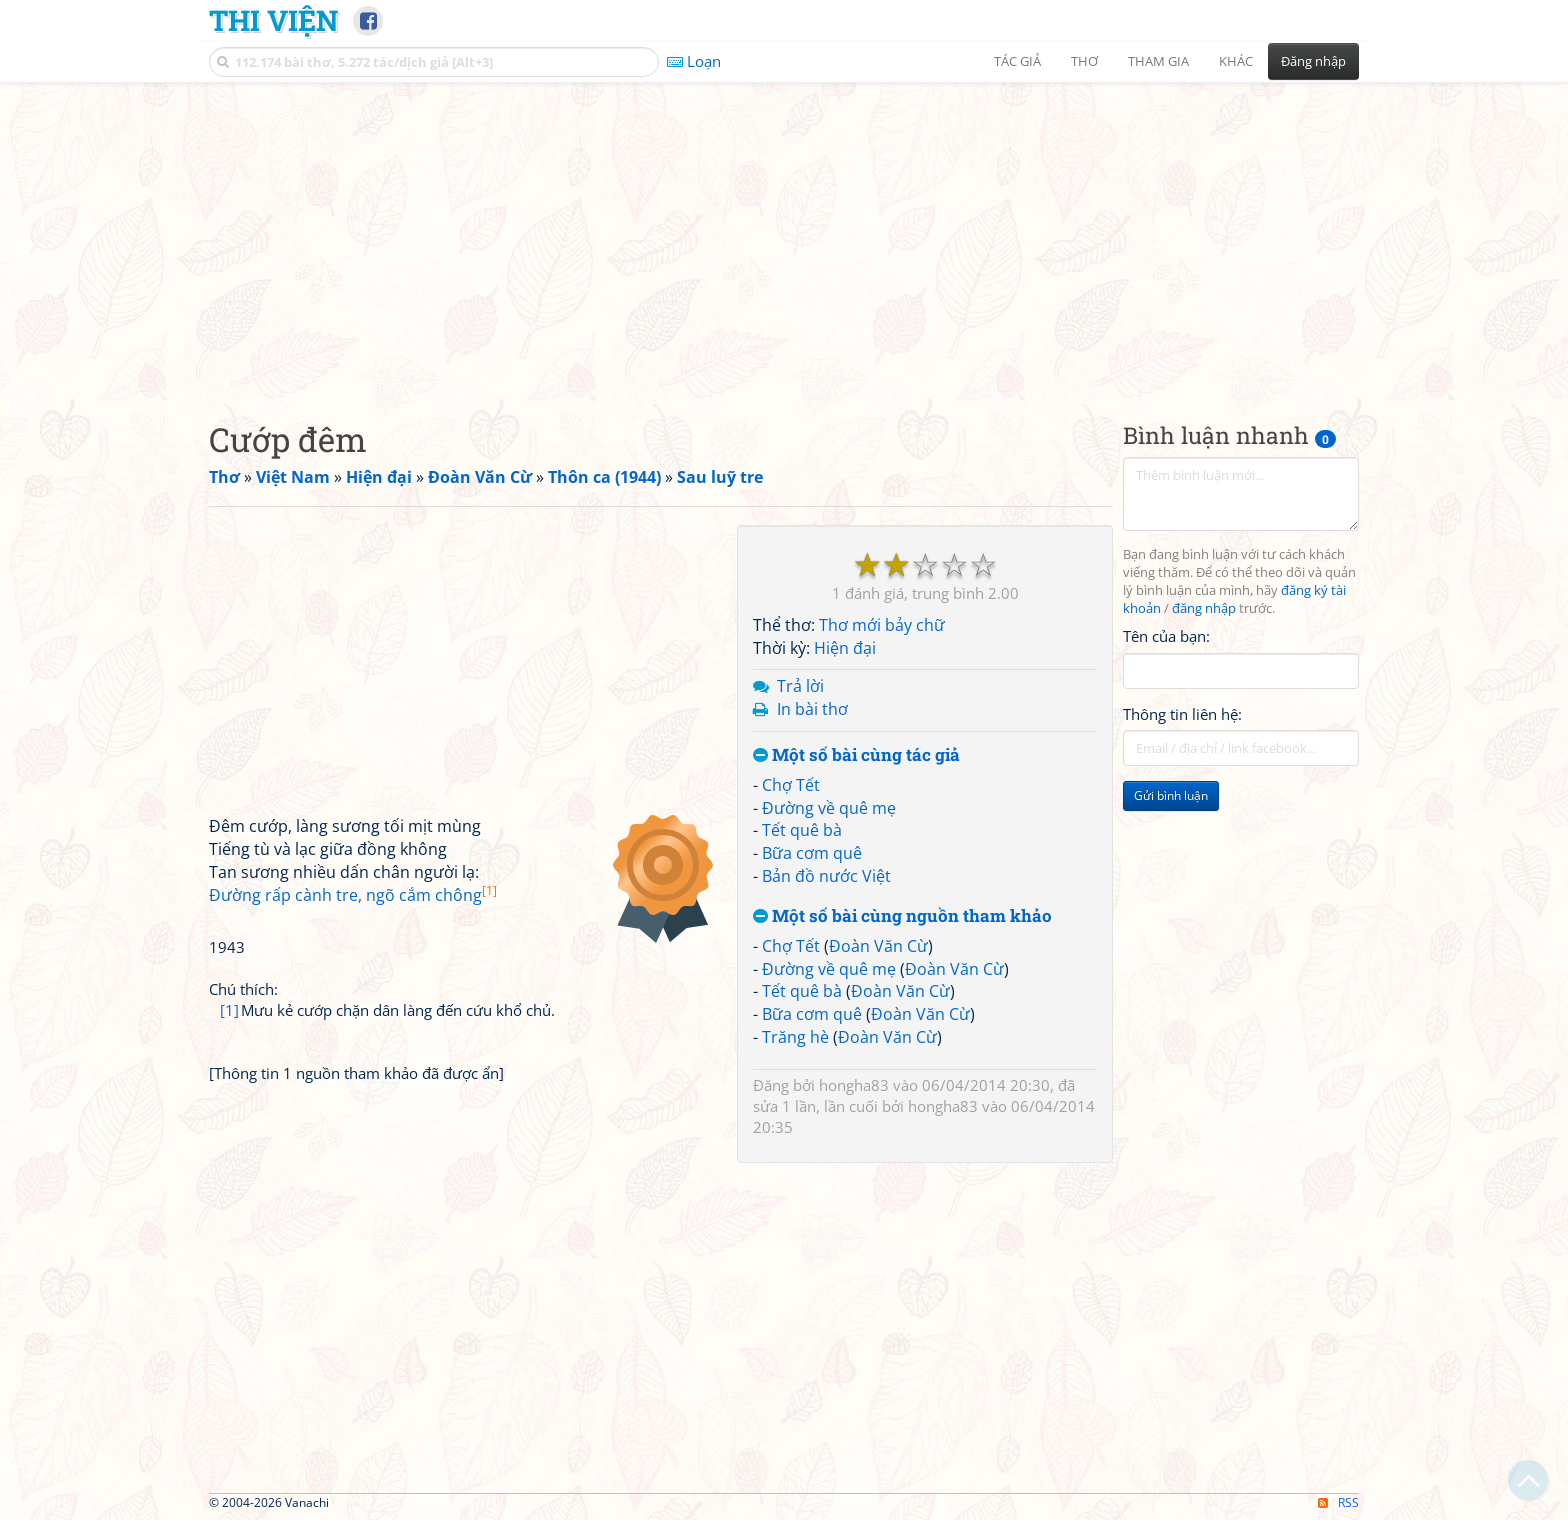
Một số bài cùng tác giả (856, 755)
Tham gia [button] (1158, 61)
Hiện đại (845, 648)
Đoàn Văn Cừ (878, 946)
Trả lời (800, 686)
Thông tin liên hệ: (1182, 714)
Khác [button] (1236, 61)
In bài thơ (812, 709)
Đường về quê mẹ (829, 808)
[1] (229, 1010)
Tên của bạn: (1166, 636)
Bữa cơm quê (812, 853)
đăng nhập (1204, 608)
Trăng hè (795, 1037)
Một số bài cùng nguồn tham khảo (902, 916)
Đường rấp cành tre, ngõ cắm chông (353, 895)
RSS (1338, 1502)
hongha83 (854, 1085)
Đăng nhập (1313, 61)
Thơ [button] (1084, 61)
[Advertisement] (784, 235)
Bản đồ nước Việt (826, 876)
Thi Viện (273, 20)
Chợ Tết (791, 785)
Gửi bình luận (1171, 795)
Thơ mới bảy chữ (882, 625)
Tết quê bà (802, 830)
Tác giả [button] (1017, 61)
